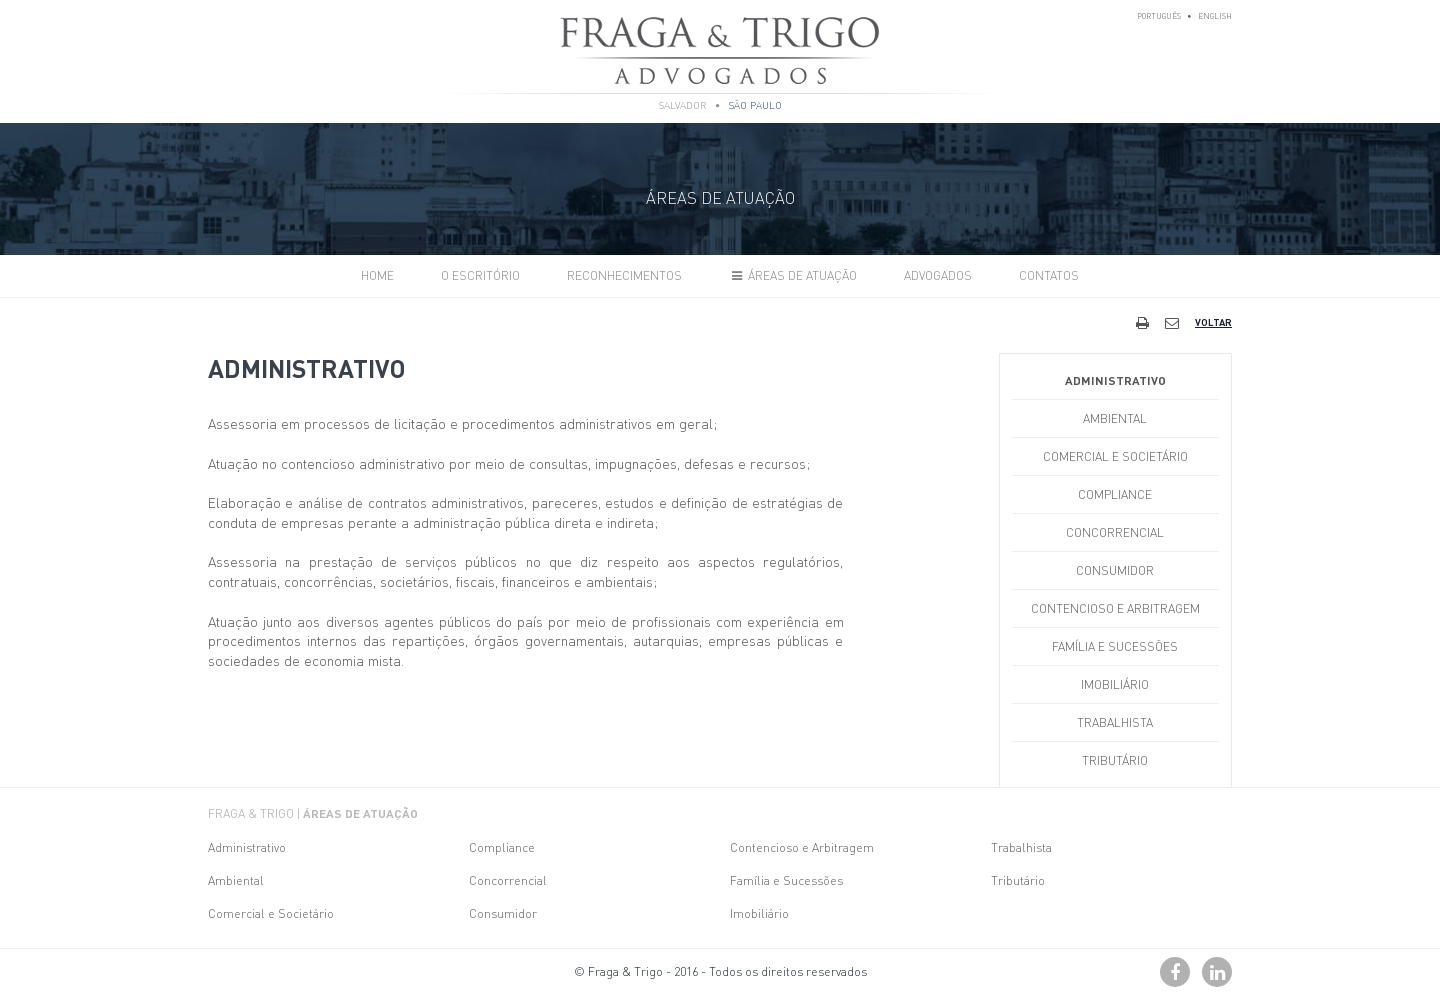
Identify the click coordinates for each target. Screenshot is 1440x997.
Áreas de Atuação (792, 275)
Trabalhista (1115, 722)
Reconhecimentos (624, 275)
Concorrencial (1115, 532)
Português (1159, 16)
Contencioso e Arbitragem (1115, 608)
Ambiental (1115, 418)
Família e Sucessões (1115, 646)
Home (377, 275)
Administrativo (1115, 380)
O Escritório (480, 275)
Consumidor (1115, 570)
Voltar (1213, 322)
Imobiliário (1115, 684)
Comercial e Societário (1115, 456)
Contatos (1049, 275)
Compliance (1115, 494)
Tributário (1115, 760)
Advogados (938, 275)
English (1215, 16)
